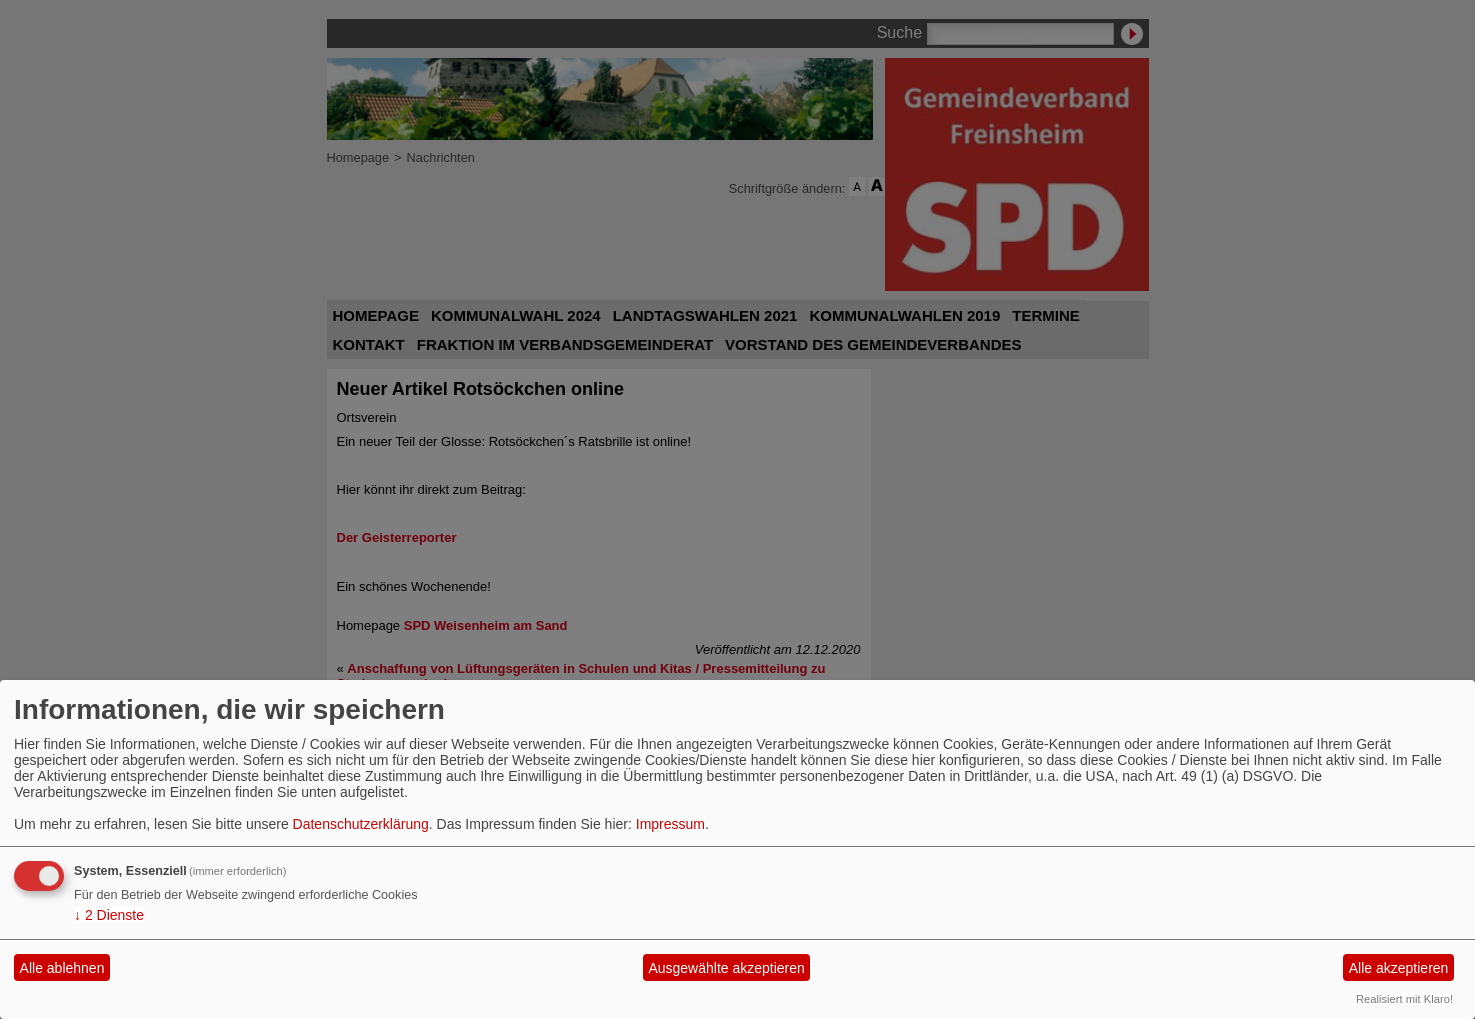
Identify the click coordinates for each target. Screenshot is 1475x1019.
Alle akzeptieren (1399, 968)
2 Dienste (109, 915)
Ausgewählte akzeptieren (726, 968)
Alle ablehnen (62, 968)
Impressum (670, 824)
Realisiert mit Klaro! (1404, 999)
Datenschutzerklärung (361, 824)
